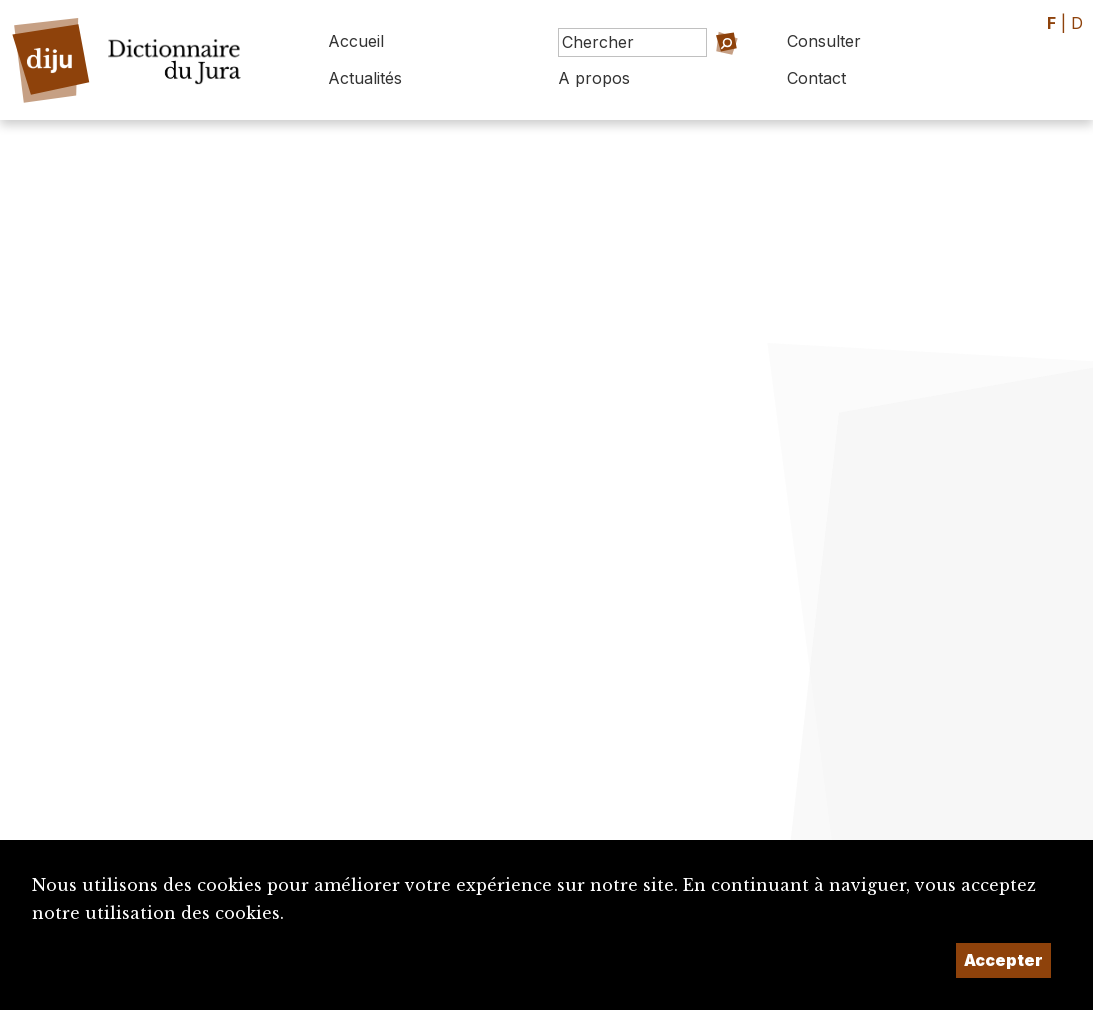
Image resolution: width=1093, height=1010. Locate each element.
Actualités (365, 78)
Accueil (356, 41)
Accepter (1003, 960)
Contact (816, 78)
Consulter (824, 41)
